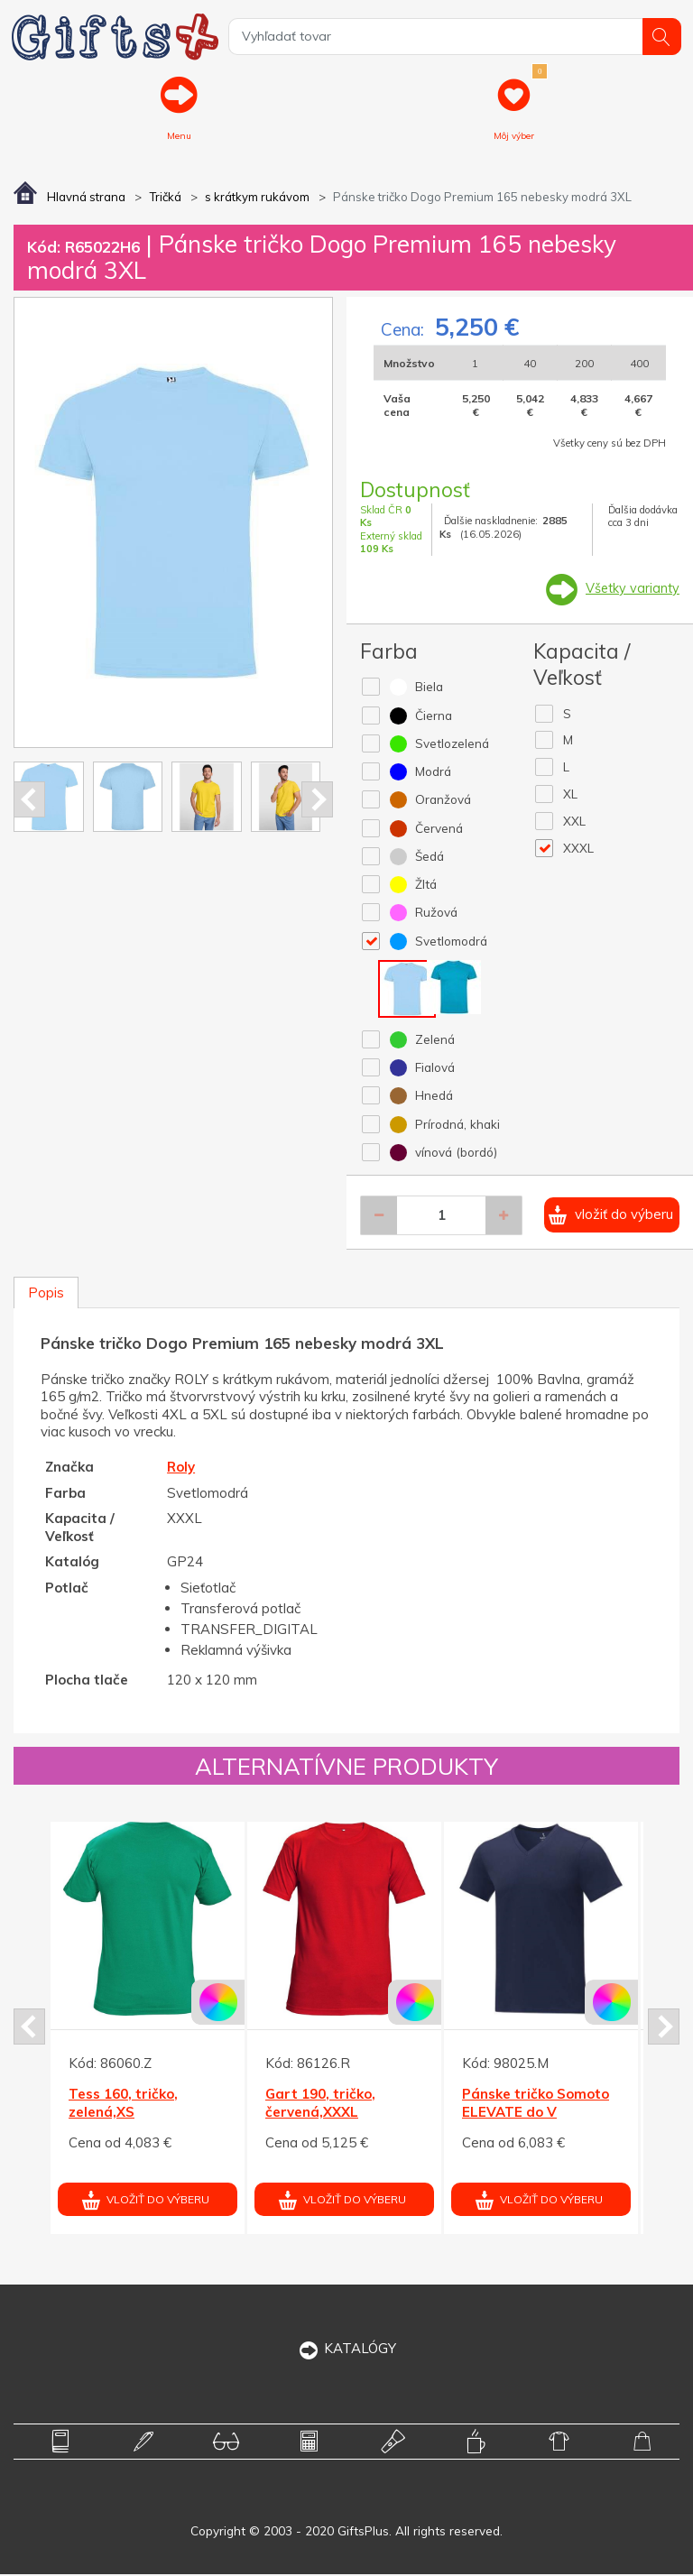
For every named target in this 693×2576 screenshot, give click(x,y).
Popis (46, 1294)
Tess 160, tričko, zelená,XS (123, 2104)
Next (317, 800)
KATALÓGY (347, 2350)
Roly (181, 1468)
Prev (29, 800)
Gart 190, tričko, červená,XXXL (320, 2104)
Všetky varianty (631, 589)
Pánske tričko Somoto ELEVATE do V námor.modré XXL (535, 2113)
